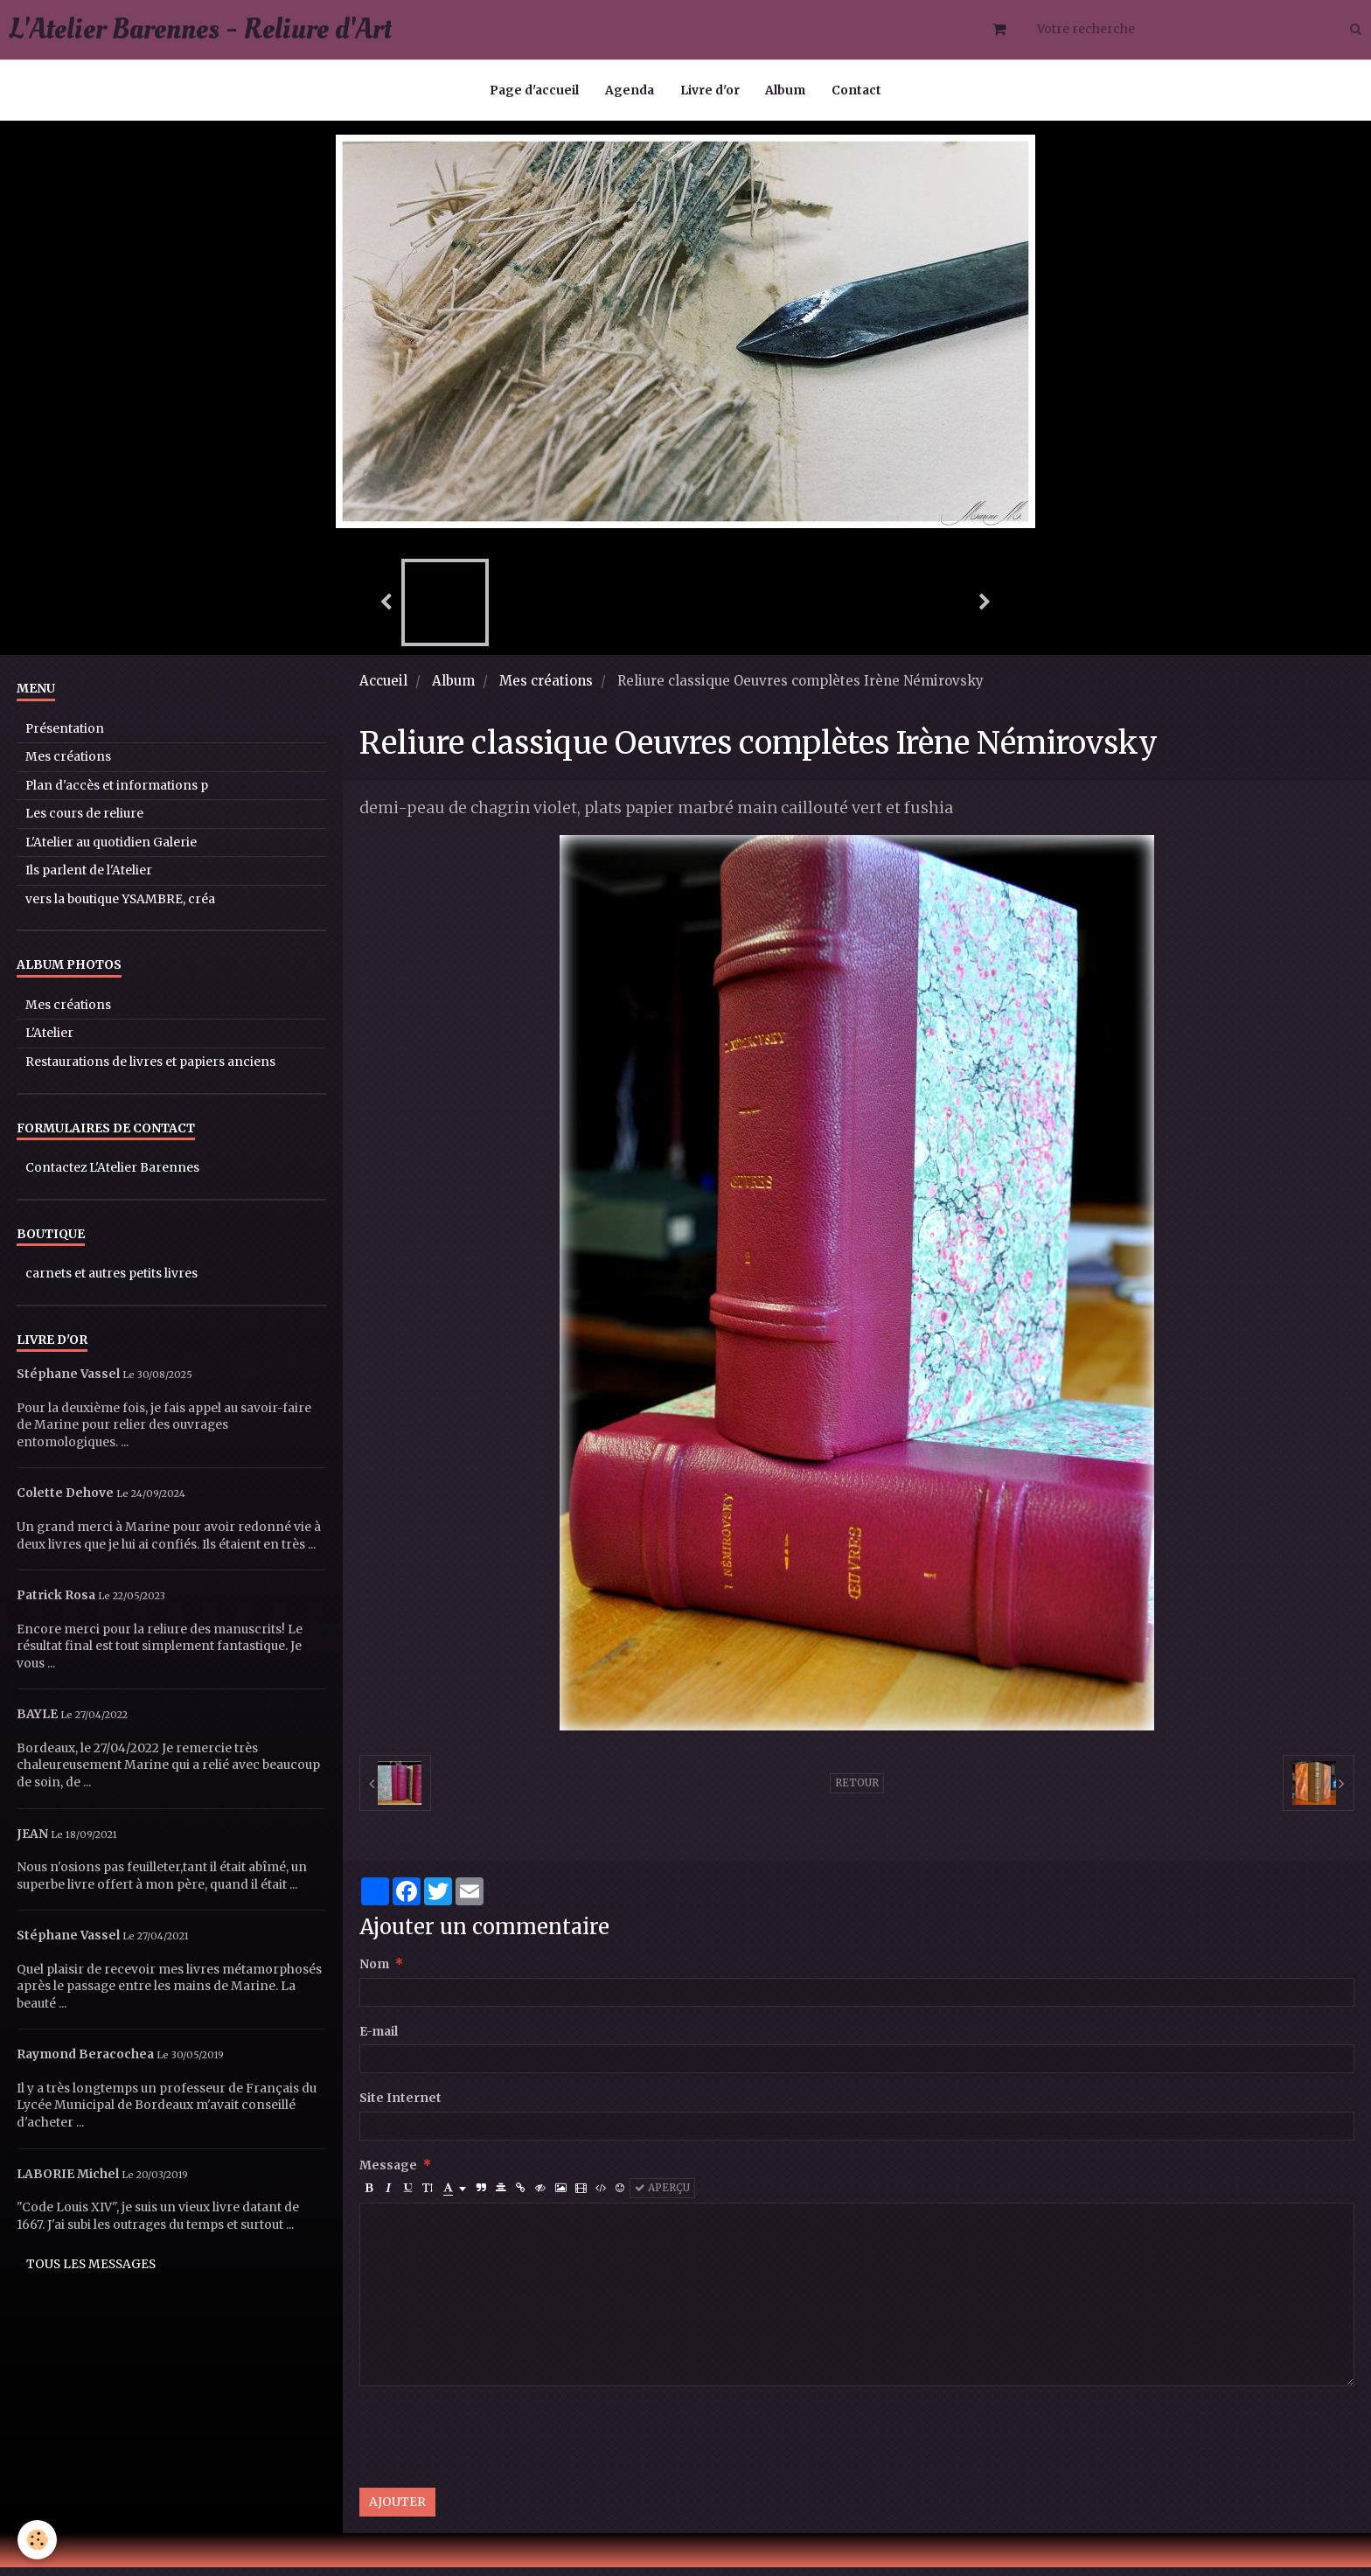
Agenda (629, 90)
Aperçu (662, 2196)
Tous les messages (91, 2273)
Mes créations (546, 689)
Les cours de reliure (84, 822)
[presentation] (492, 2446)
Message (388, 2174)
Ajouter (397, 2510)
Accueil (383, 689)
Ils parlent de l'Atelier (88, 879)
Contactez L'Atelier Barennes (112, 1176)
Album (786, 90)
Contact (857, 90)
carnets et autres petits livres (111, 1282)
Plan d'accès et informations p (116, 794)
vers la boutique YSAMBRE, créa (120, 908)
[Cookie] (37, 2539)
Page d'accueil (534, 90)
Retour (857, 1792)
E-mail (378, 2040)
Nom (374, 1973)
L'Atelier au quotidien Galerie (111, 851)
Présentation (64, 737)
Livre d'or (710, 90)
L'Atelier (49, 1041)
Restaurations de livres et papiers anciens (150, 1070)
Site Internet (400, 2106)
